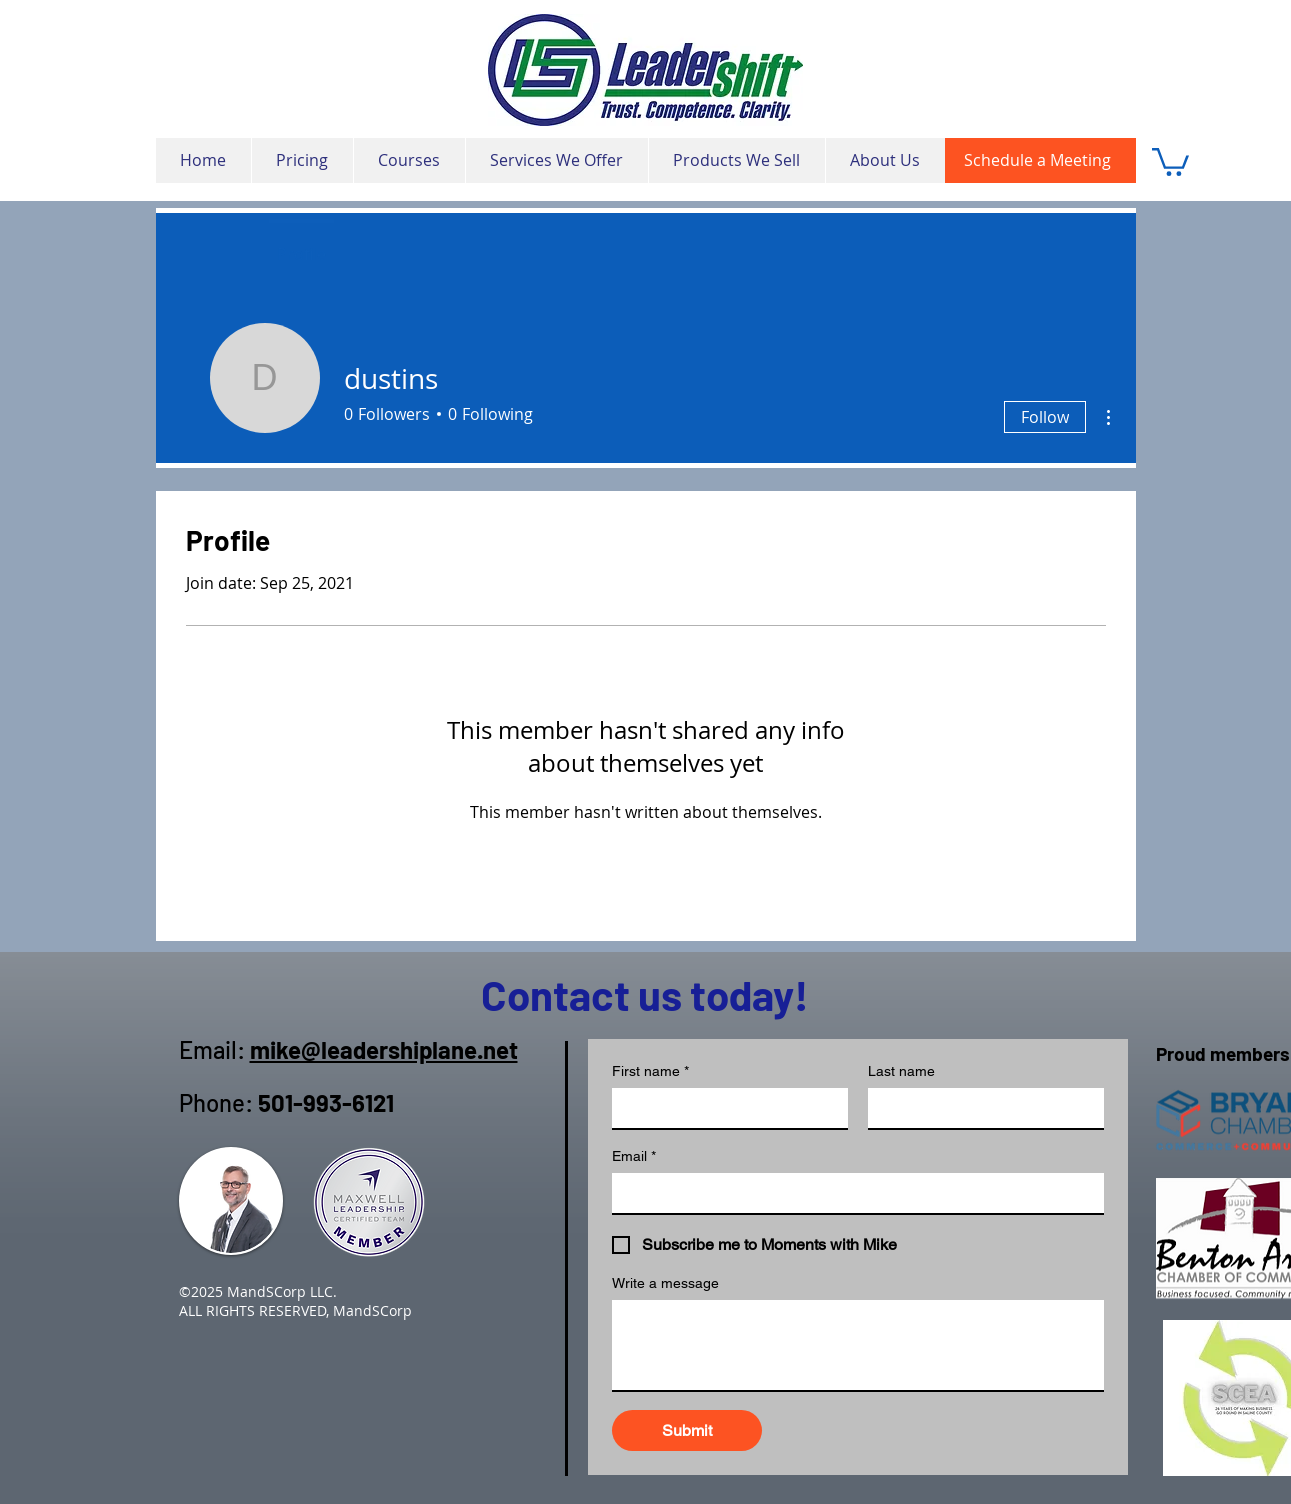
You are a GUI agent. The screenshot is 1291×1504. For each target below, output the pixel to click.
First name (650, 1071)
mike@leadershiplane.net (384, 1049)
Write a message (665, 1283)
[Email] (852, 1193)
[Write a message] (858, 1345)
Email (634, 1156)
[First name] (724, 1108)
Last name (901, 1071)
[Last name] (980, 1108)
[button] (1170, 160)
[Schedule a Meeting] (1040, 160)
